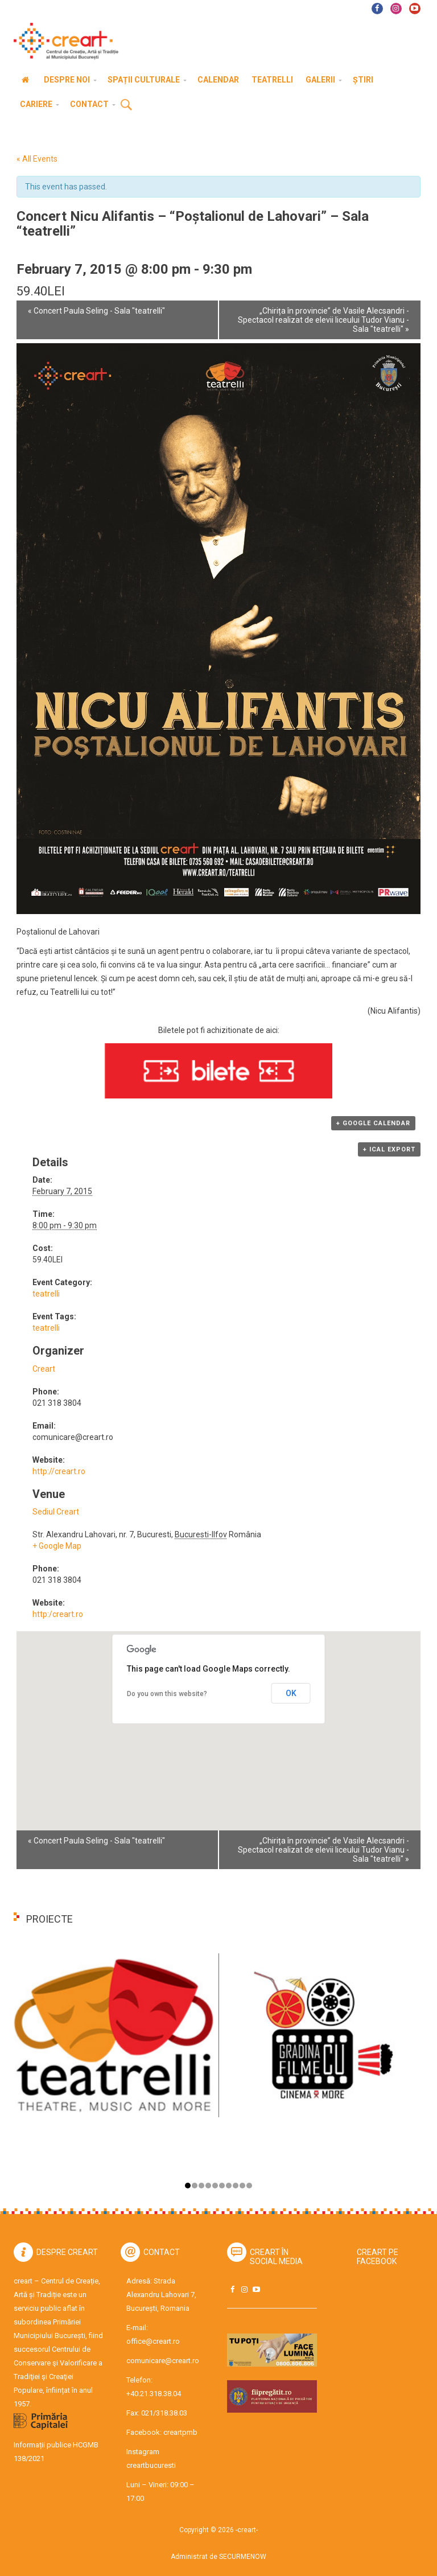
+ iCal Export (389, 1149)
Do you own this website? (167, 1694)
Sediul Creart (55, 1511)
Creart (43, 1368)
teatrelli (46, 1293)
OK (291, 1693)
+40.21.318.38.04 (153, 2393)
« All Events (37, 158)
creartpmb (180, 2432)
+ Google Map (56, 1545)
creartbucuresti (151, 2465)
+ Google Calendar (373, 1123)
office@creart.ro (153, 2341)
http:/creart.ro (57, 1614)
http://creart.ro (58, 1471)
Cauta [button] (126, 105)
